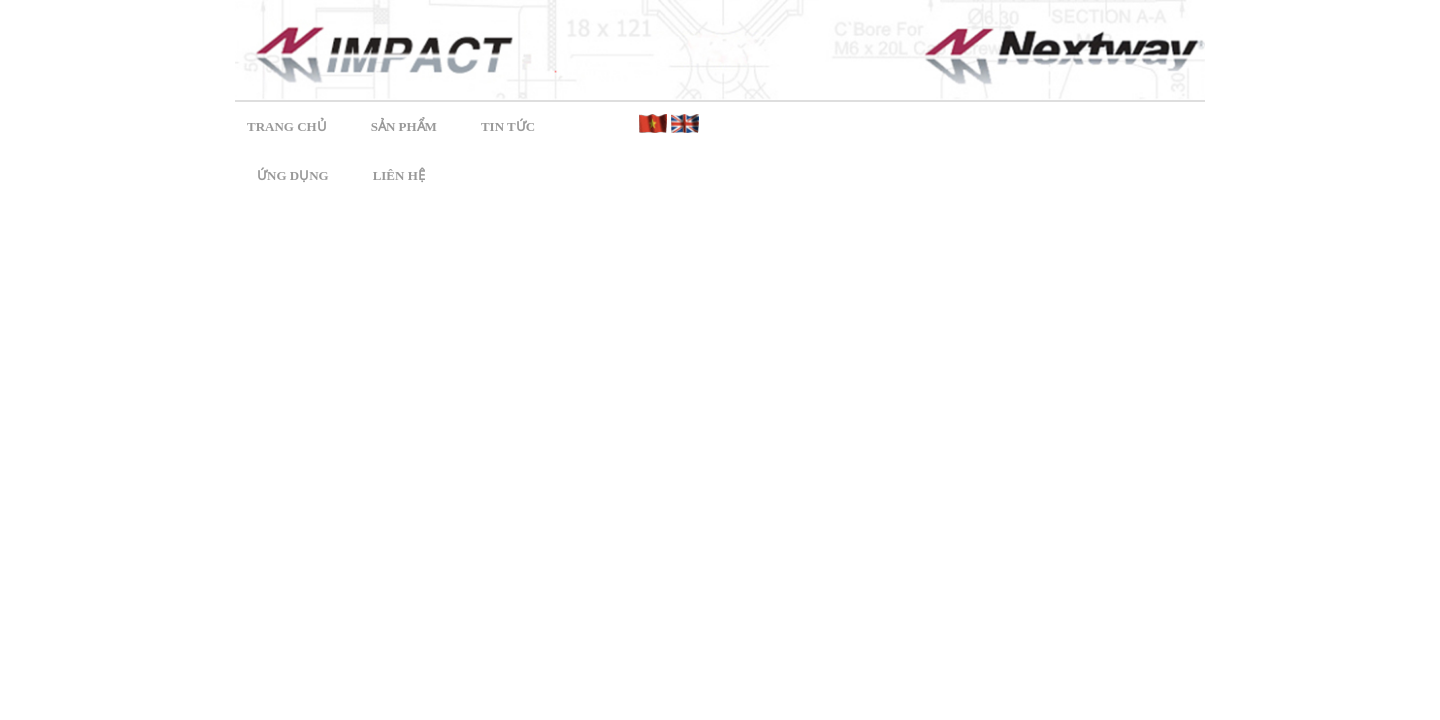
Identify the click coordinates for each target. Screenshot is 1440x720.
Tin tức (508, 126)
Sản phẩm (404, 126)
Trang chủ (287, 126)
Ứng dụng (293, 175)
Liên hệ (399, 175)
